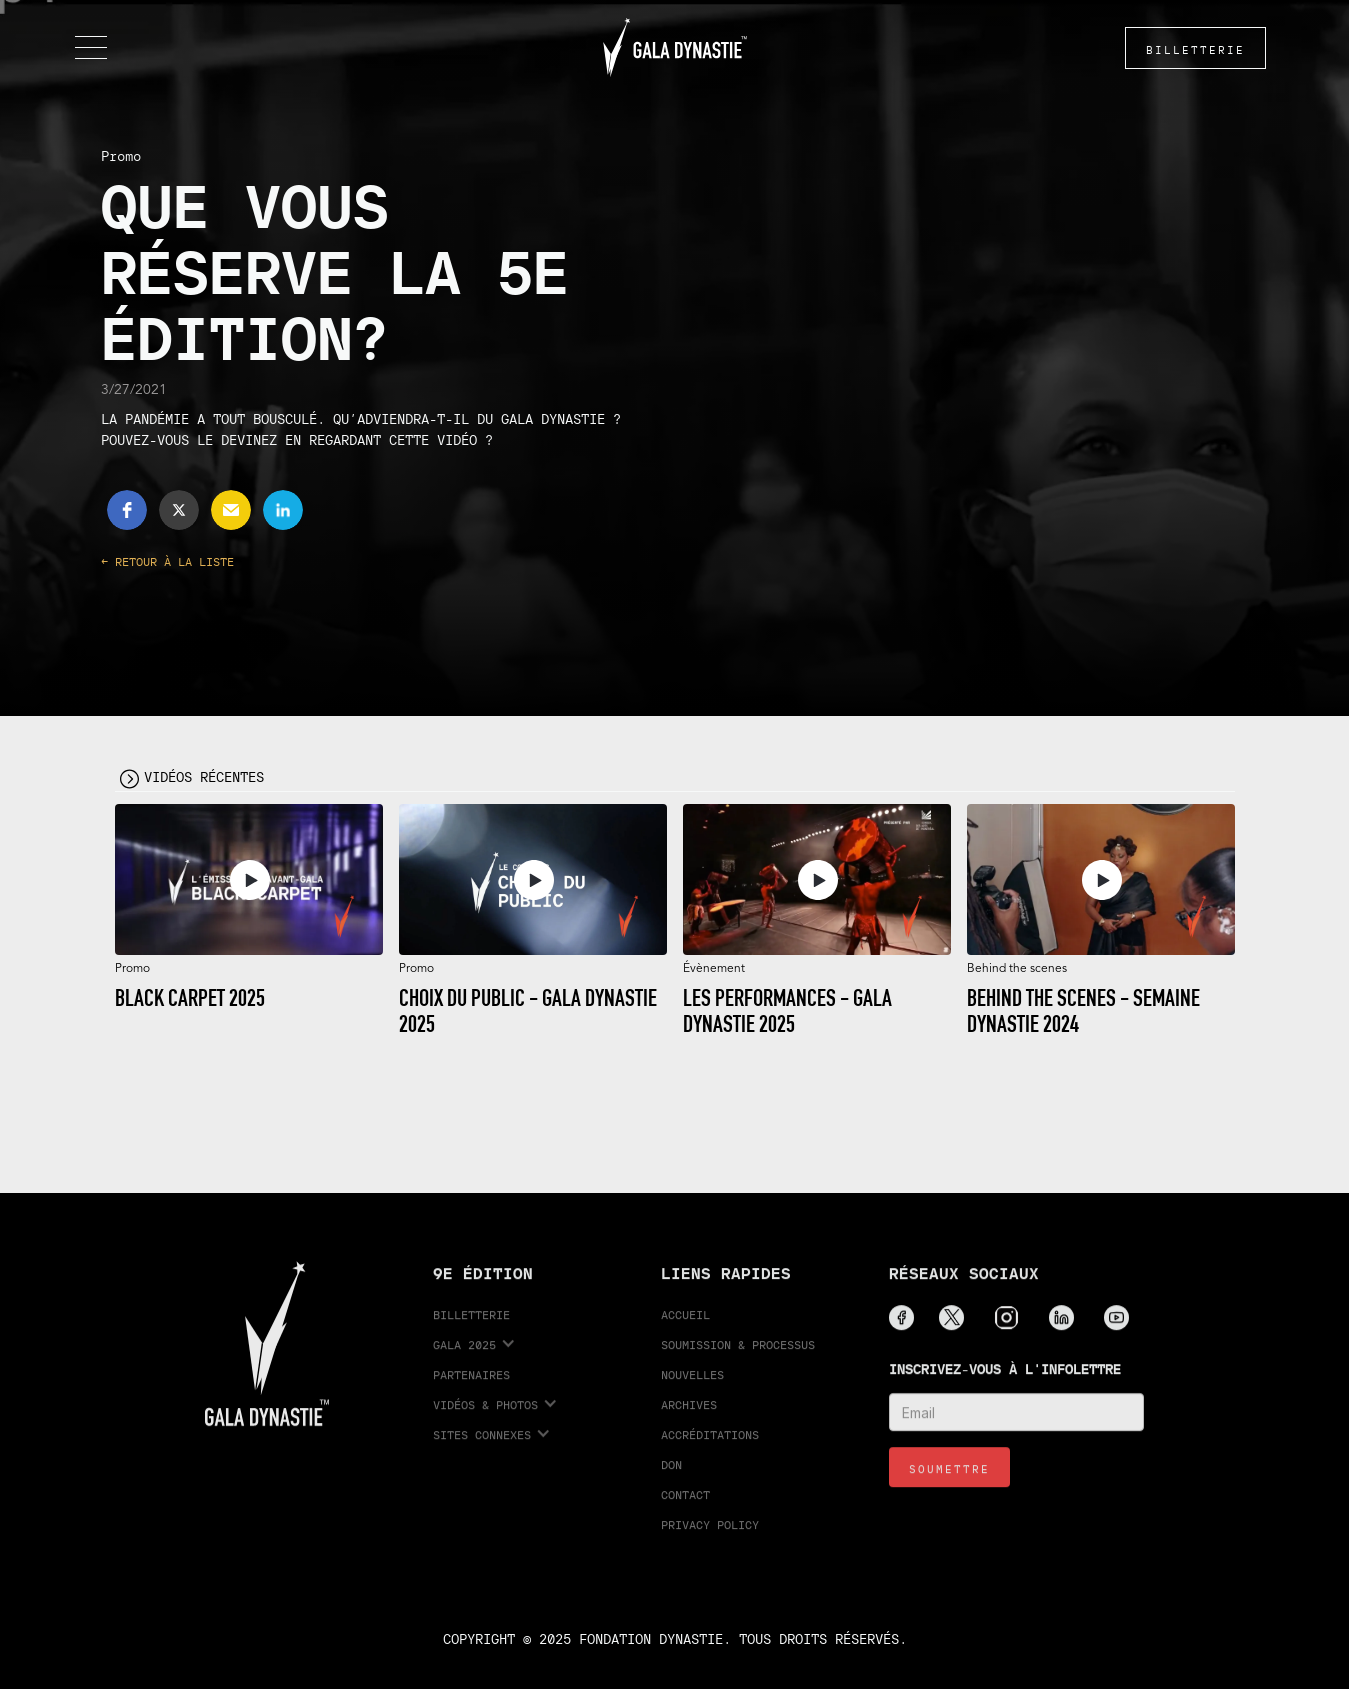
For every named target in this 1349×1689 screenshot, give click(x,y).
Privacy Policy (710, 1536)
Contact (685, 1506)
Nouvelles (692, 1386)
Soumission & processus (738, 1356)
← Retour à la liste (167, 561)
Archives (689, 1416)
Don (671, 1476)
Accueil (685, 1326)
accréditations (710, 1446)
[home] (675, 47)
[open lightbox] (249, 879)
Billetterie (471, 1326)
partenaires (471, 1386)
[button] (91, 48)
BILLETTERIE (1195, 50)
